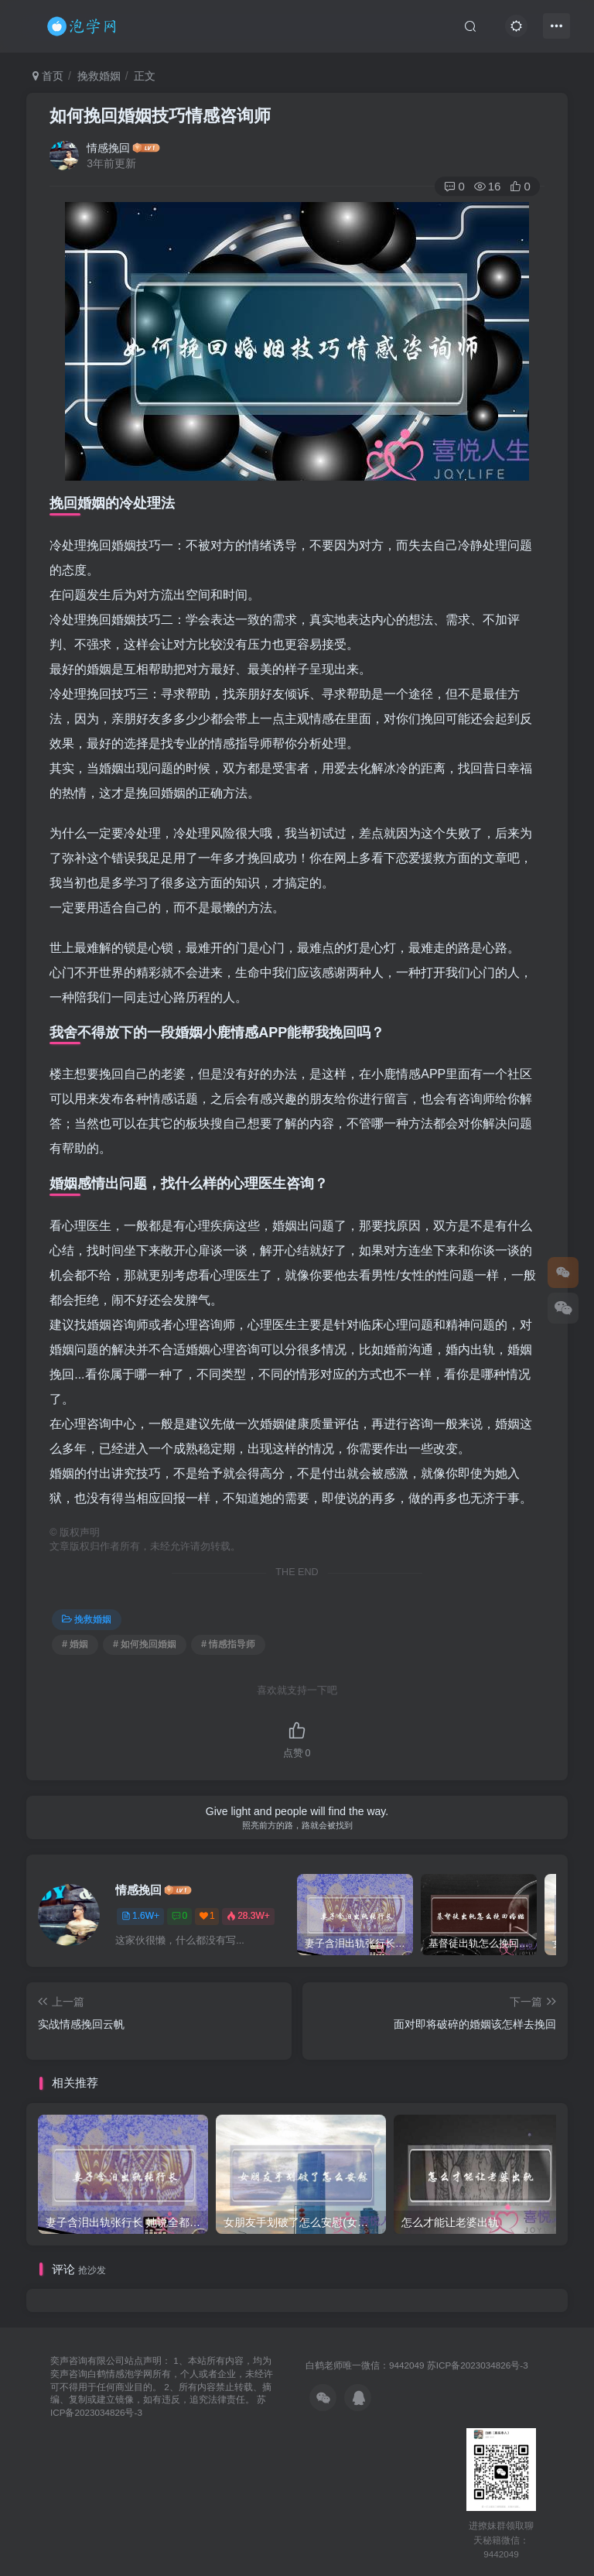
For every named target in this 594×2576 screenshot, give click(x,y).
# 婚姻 (75, 1644)
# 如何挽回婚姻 (144, 1644)
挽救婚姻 (99, 76)
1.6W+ (140, 1915)
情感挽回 (108, 148)
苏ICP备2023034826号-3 (477, 2365)
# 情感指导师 (228, 1644)
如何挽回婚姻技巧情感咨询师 (160, 115)
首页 (47, 76)
